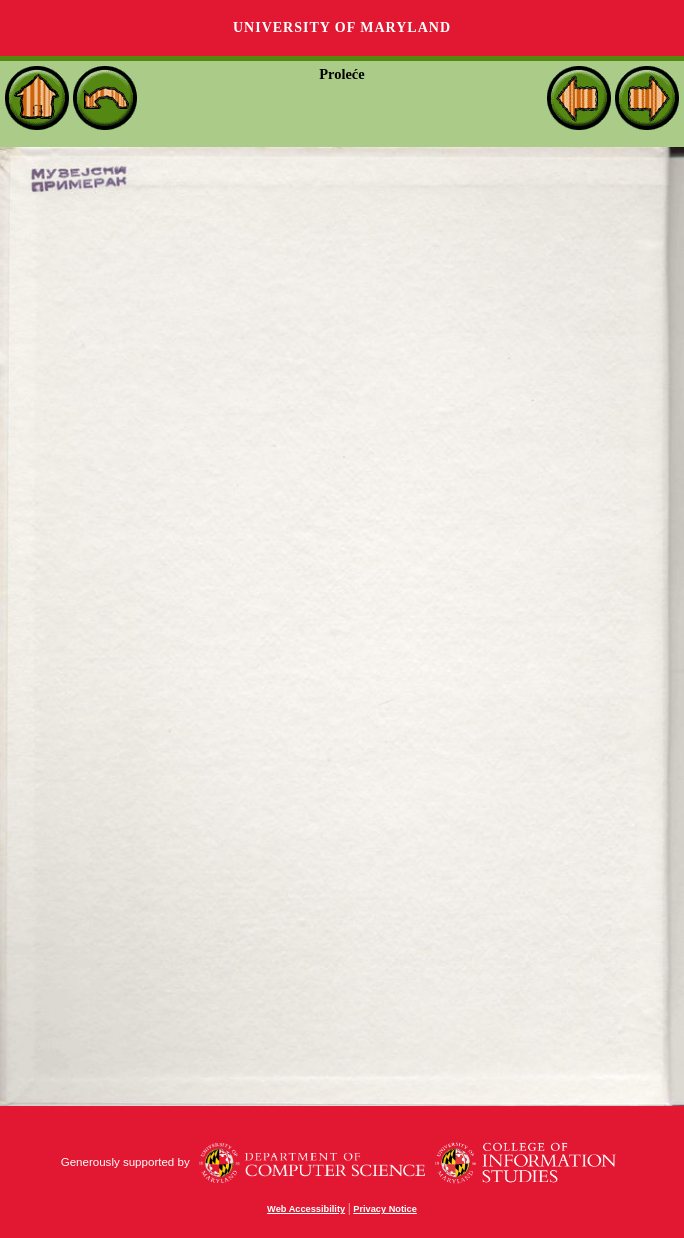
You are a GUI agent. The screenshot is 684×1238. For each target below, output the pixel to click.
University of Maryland (342, 27)
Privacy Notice (385, 1209)
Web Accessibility (306, 1209)
